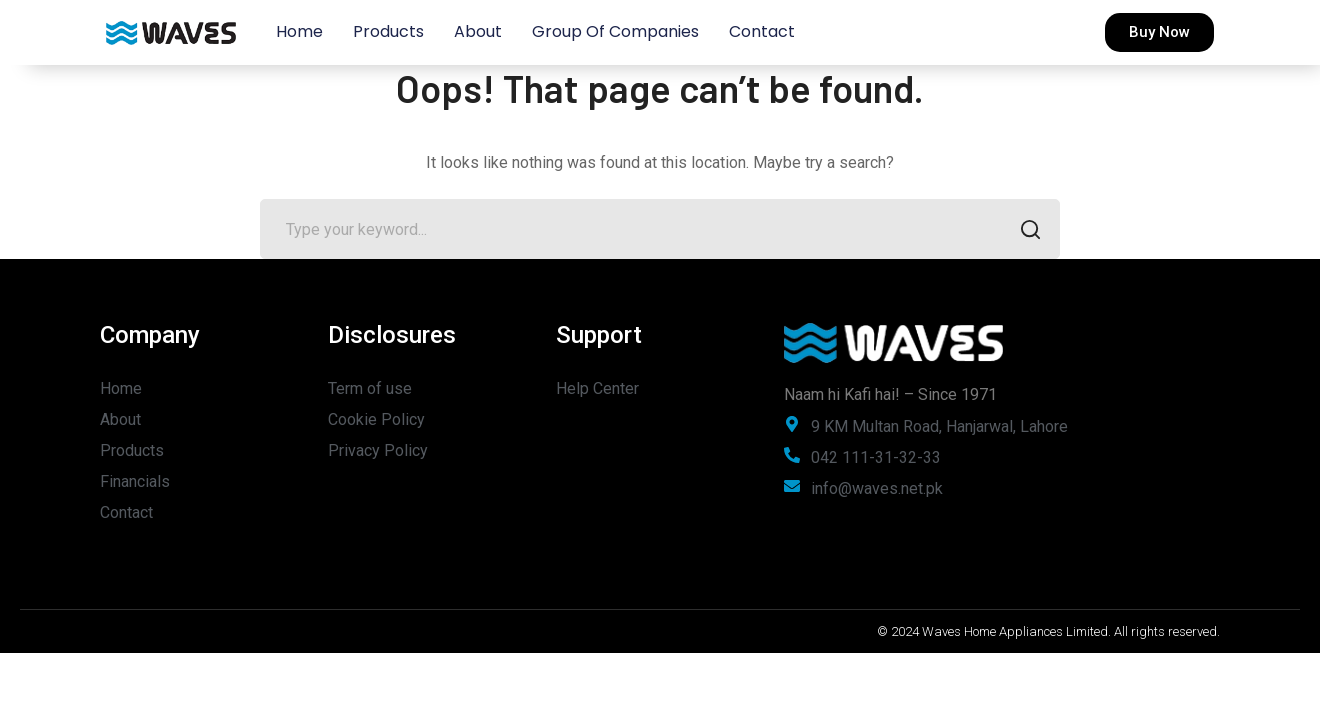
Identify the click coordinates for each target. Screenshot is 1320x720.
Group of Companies (615, 31)
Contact (762, 31)
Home (299, 31)
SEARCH (1024, 231)
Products (388, 31)
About (478, 31)
